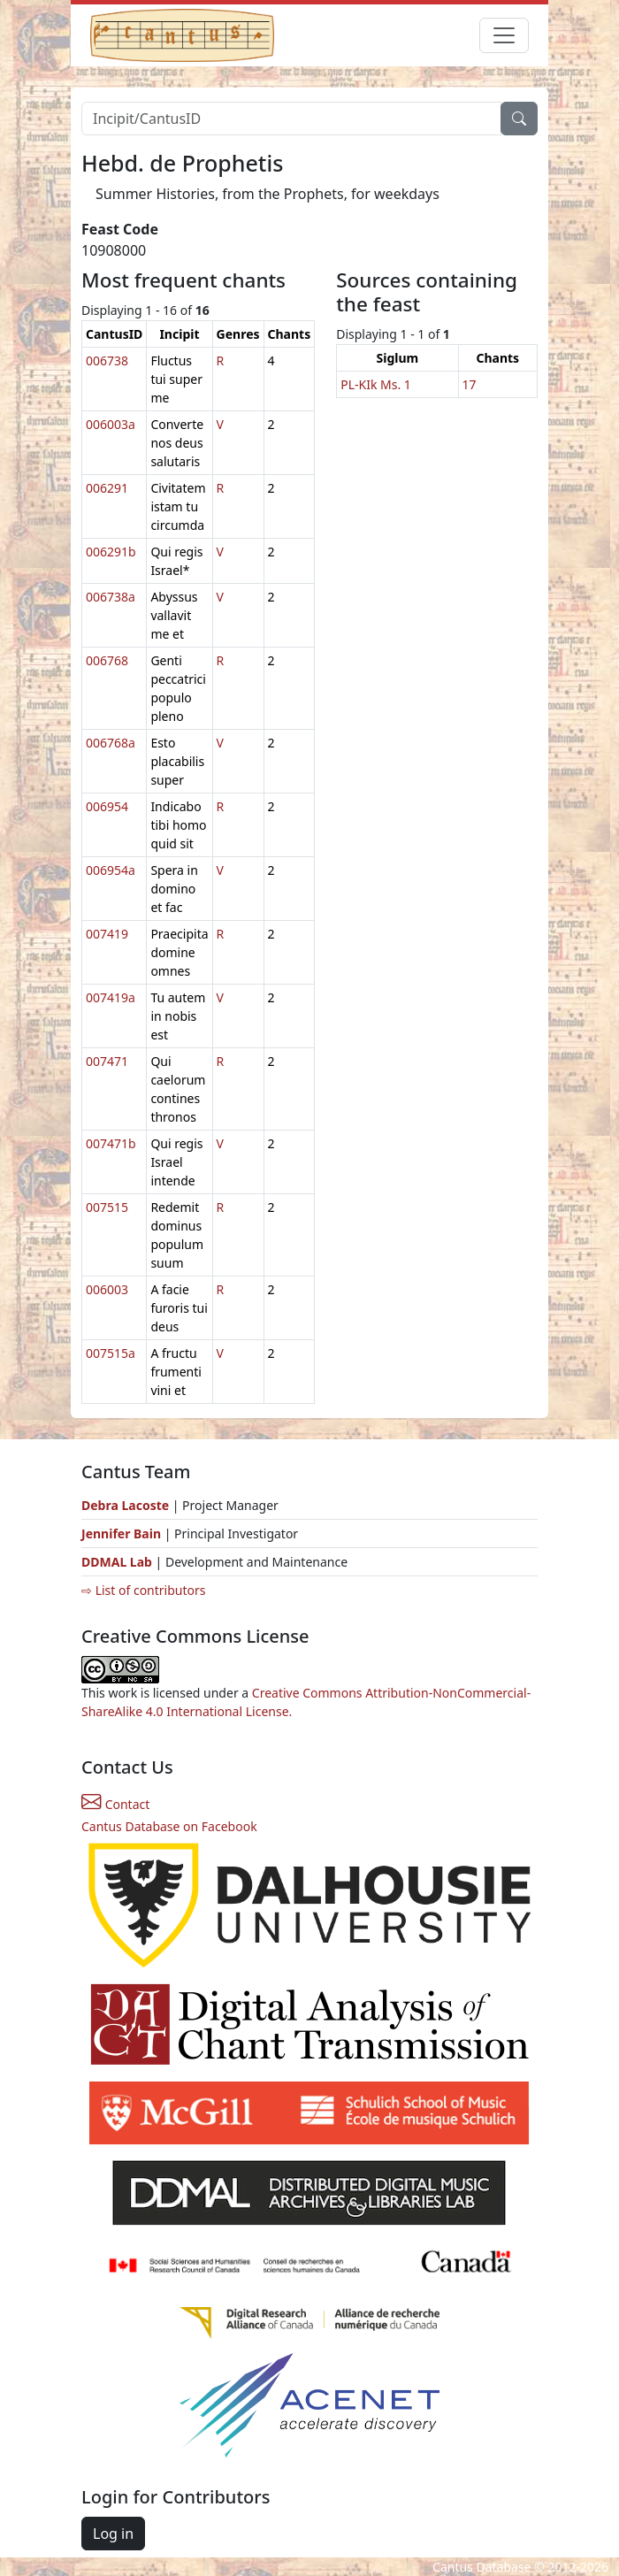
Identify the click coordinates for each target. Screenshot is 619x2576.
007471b (111, 1143)
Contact (115, 1804)
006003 (107, 1289)
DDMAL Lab (116, 1561)
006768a (110, 742)
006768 (107, 660)
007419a (110, 997)
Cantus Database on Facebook (169, 1826)
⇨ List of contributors (143, 1590)
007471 (107, 1061)
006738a (110, 596)
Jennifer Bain (122, 1533)
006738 (107, 360)
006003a (110, 424)
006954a (110, 870)
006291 (107, 487)
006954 (107, 806)
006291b (111, 551)
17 (469, 384)
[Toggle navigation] (504, 35)
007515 (107, 1207)
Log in (113, 2533)
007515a (110, 1353)
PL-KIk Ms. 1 (375, 384)
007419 (107, 933)
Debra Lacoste (125, 1505)
